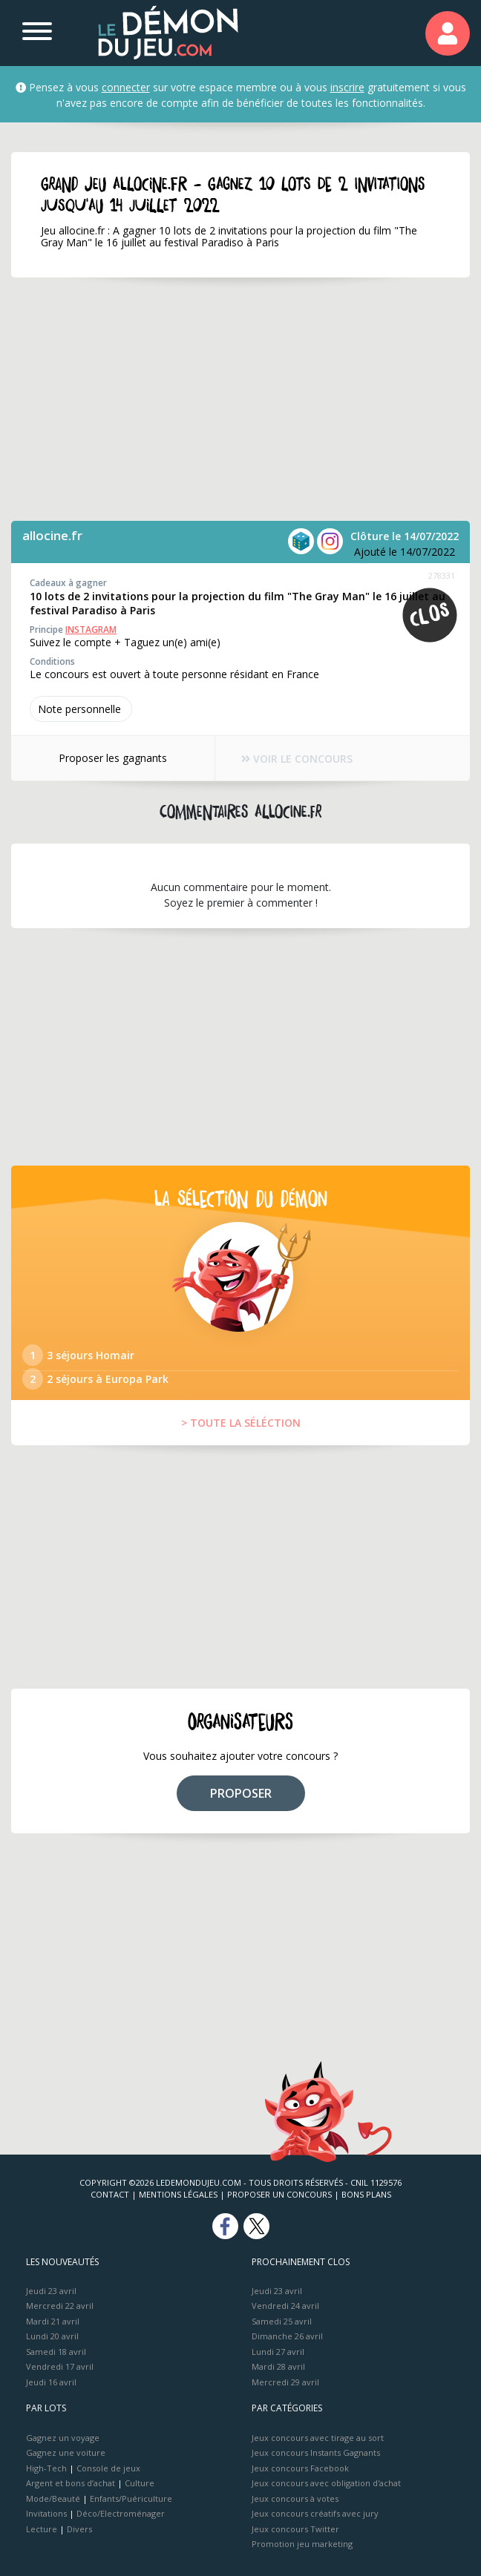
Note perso (81, 709)
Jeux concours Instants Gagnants (316, 2452)
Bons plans (366, 2194)
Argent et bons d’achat (70, 2482)
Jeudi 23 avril (51, 2290)
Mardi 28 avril (278, 2366)
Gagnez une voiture (65, 2452)
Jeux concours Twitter (295, 2528)
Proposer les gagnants (113, 758)
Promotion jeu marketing (302, 2543)
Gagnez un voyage (62, 2437)
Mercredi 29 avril (285, 2382)
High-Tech (46, 2468)
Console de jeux (108, 2468)
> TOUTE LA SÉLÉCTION (241, 1423)
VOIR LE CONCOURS (297, 759)
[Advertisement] (240, 399)
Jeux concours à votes (295, 2498)
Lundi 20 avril (52, 2336)
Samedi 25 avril (282, 2321)
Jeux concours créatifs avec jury (315, 2513)
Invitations (46, 2513)
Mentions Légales (178, 2194)
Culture (139, 2482)
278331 (441, 575)
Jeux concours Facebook (300, 2468)
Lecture (41, 2528)
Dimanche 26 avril (287, 2336)
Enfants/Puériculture (131, 2498)
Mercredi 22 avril (60, 2305)
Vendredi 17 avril (60, 2366)
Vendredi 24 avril (285, 2305)
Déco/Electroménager (120, 2513)
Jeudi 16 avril (51, 2382)
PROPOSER (241, 1793)
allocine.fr (52, 535)
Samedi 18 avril (56, 2351)
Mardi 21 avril (52, 2321)
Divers (79, 2528)
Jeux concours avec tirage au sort (318, 2437)
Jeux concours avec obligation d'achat (326, 2482)
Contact (110, 2194)
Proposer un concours (279, 2194)
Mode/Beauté (53, 2498)
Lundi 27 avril (278, 2351)
